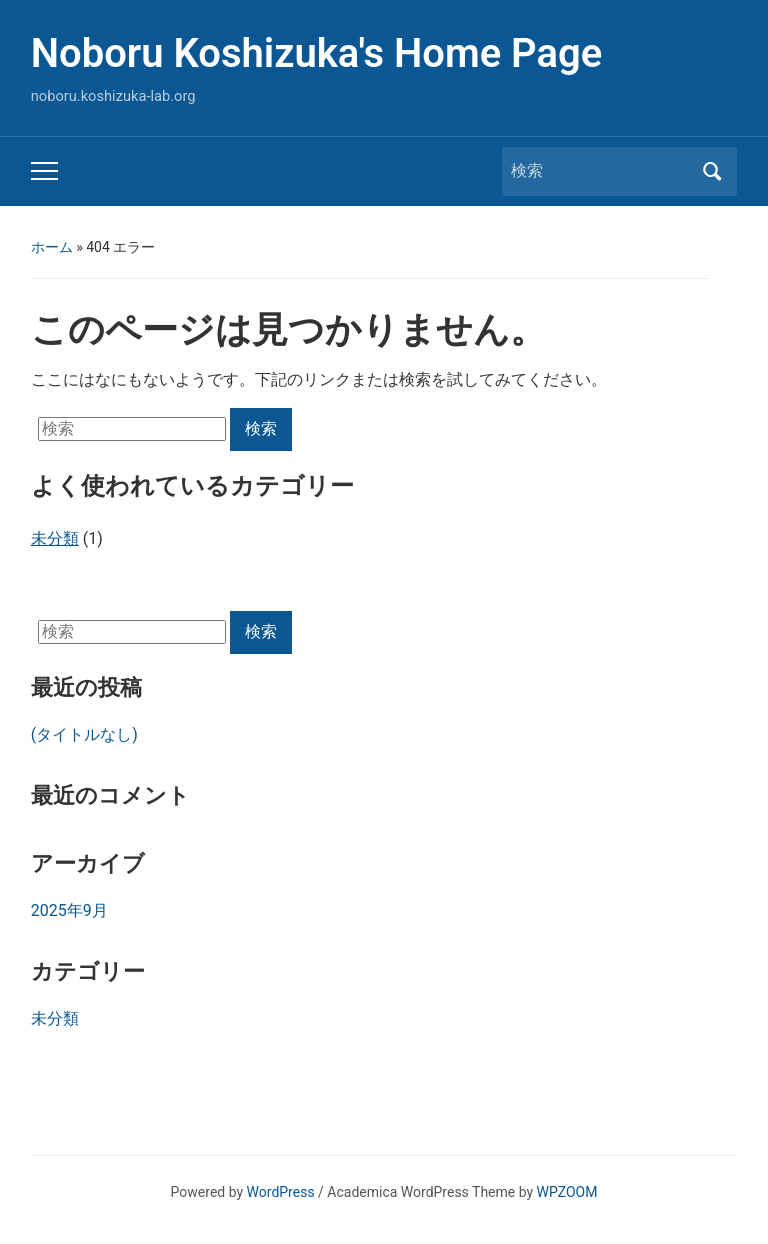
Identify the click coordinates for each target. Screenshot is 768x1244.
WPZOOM (567, 1192)
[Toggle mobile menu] (44, 171)
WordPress (281, 1192)
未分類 (55, 1018)
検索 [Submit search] (712, 171)
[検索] (601, 171)
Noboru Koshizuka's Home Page (317, 53)
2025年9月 (69, 910)
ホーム (52, 247)
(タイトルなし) (84, 734)
